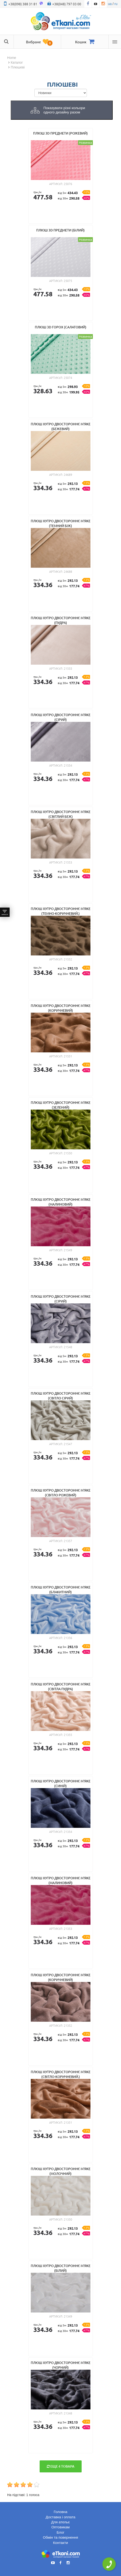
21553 (68, 862)
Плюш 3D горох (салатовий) (60, 327)
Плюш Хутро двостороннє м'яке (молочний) (60, 2171)
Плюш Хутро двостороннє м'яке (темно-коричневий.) (60, 910)
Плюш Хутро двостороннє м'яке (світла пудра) (60, 1686)
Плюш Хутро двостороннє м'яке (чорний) (60, 2364)
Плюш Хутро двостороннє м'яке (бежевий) (60, 426)
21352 (68, 2025)
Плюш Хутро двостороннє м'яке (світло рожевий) (60, 1492)
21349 (68, 2316)
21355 (68, 1734)
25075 (68, 280)
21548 (68, 1347)
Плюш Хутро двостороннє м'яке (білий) (60, 2268)
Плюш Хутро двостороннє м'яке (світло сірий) (60, 1395)
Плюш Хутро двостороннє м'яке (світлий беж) (60, 814)
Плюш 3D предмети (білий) (60, 230)
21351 (68, 2122)
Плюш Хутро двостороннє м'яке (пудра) (60, 620)
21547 (68, 1444)
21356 (68, 1637)
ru (116, 4)
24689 (68, 474)
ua (110, 4)
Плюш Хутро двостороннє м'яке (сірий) (60, 717)
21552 (68, 959)
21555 (68, 668)
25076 (68, 183)
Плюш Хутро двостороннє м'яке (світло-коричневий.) (60, 2074)
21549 (68, 1250)
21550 (68, 1153)
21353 (68, 1928)
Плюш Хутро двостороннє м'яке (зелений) (60, 1104)
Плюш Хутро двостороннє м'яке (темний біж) (60, 523)
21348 (68, 2413)
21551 (68, 1056)
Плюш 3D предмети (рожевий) (60, 133)
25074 (68, 377)
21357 (68, 1540)
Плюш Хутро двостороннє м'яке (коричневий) (60, 1007)
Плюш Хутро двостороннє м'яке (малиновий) (60, 1201)
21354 (68, 1831)
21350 (68, 2219)
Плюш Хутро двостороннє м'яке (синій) (60, 1783)
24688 (68, 571)
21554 (68, 765)
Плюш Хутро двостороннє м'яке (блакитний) (60, 1589)
